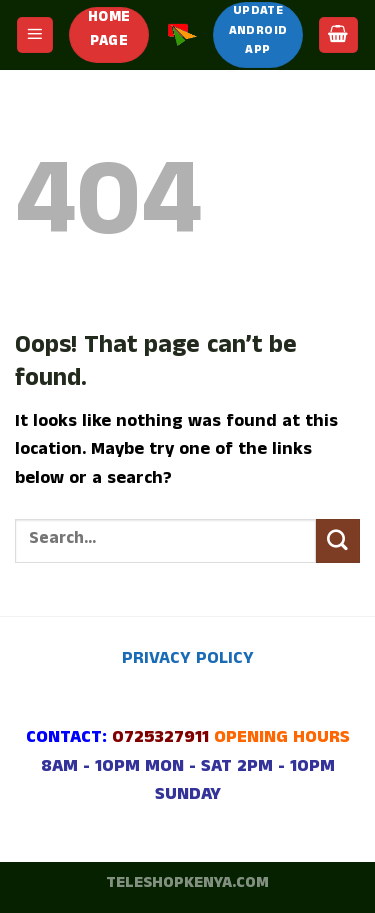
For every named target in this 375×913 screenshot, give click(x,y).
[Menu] (35, 35)
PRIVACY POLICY (188, 660)
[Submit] (338, 541)
